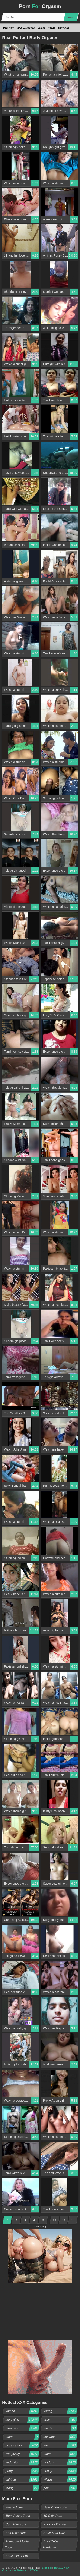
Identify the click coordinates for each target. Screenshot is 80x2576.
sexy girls (22, 2420)
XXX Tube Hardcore (51, 2544)
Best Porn (9, 27)
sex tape (60, 2437)
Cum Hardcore (16, 2524)
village (60, 2479)
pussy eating (22, 2445)
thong (22, 2488)
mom (60, 2454)
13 (63, 2220)
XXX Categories (26, 27)
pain (60, 2488)
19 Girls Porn (53, 2515)
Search (71, 17)
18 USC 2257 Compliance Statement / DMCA (35, 2569)
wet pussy (22, 2454)
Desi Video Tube (55, 2507)
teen (60, 2445)
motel (22, 2437)
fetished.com (14, 2507)
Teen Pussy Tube (18, 2515)
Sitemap (47, 2567)
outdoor (60, 2462)
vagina (22, 2411)
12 (54, 2220)
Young (52, 27)
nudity (60, 2471)
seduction (22, 2462)
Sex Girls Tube (16, 2533)
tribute (60, 2428)
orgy (60, 2420)
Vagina (42, 27)
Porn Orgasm (40, 6)
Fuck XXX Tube (54, 2524)
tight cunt (22, 2479)
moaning (22, 2428)
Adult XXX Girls (54, 2533)
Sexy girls (64, 27)
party (22, 2471)
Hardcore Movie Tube (17, 2544)
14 (73, 2220)
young (60, 2411)
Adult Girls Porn (16, 2556)
